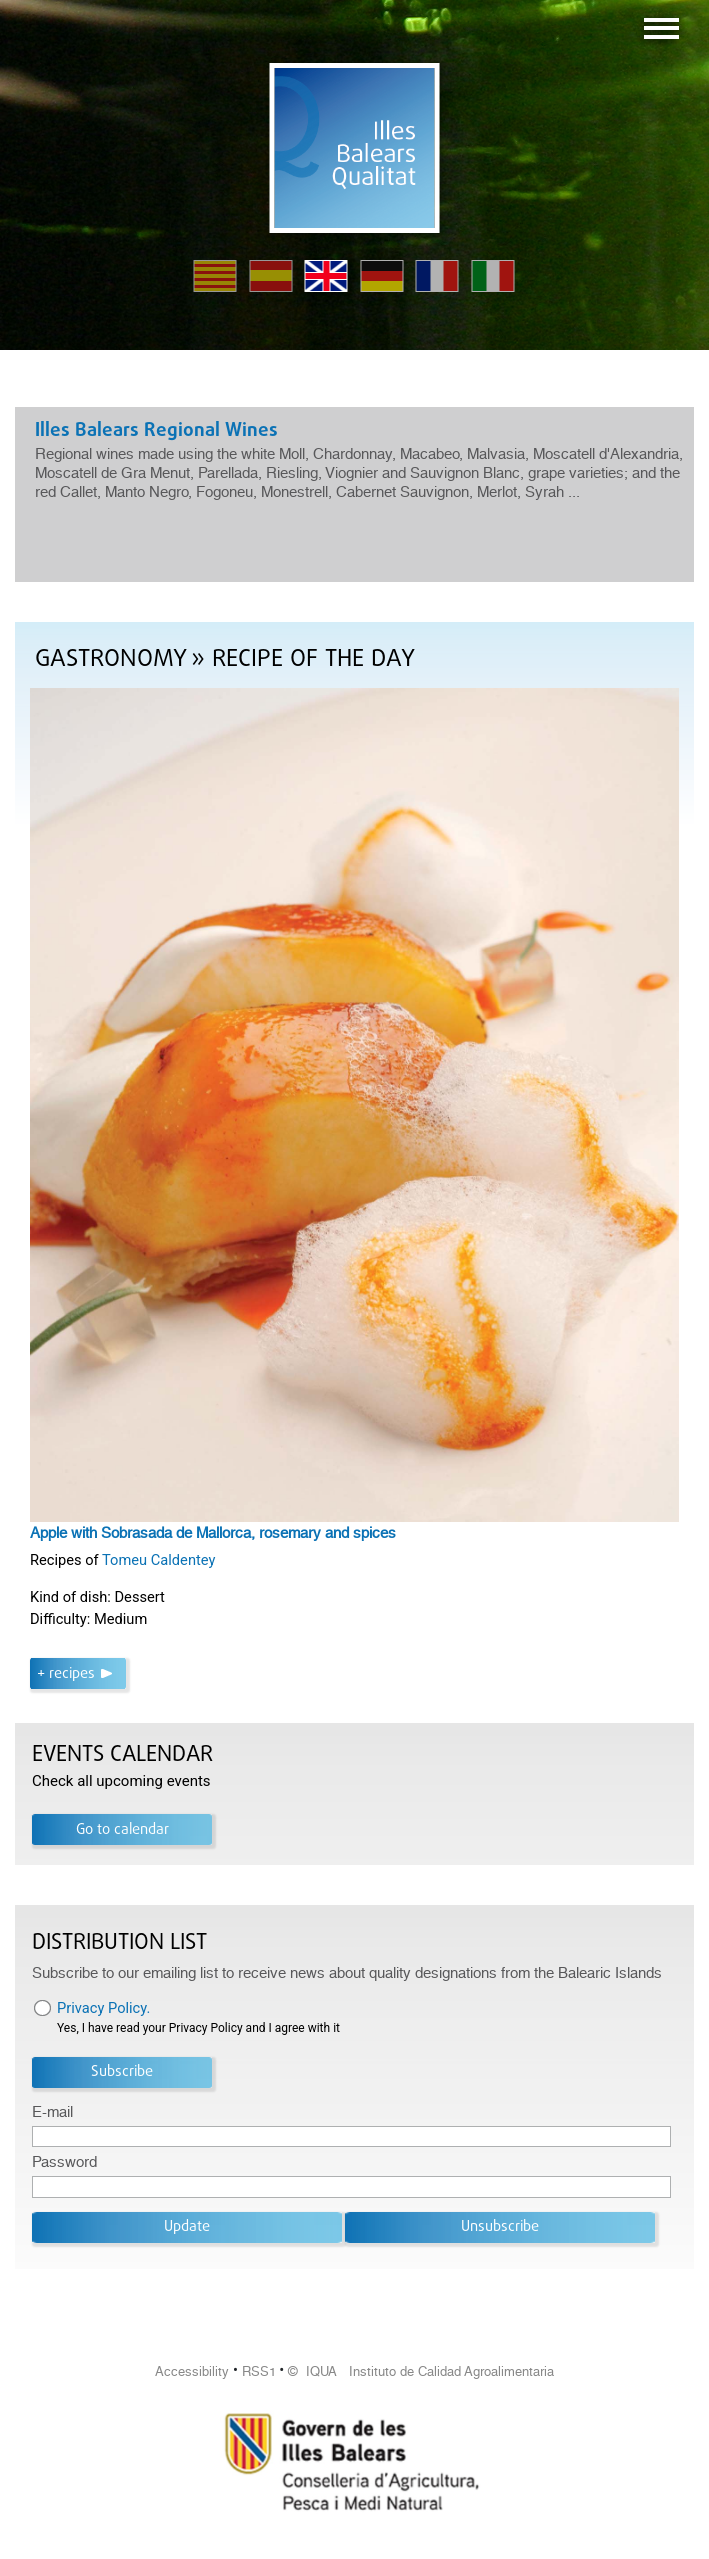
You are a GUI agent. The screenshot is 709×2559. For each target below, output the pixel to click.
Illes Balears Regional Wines (156, 431)
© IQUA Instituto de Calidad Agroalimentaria (421, 2371)
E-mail (52, 2112)
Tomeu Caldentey (158, 1560)
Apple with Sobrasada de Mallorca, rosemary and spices (213, 1533)
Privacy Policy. (103, 2008)
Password (64, 2162)
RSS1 (259, 2371)
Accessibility (192, 2371)
